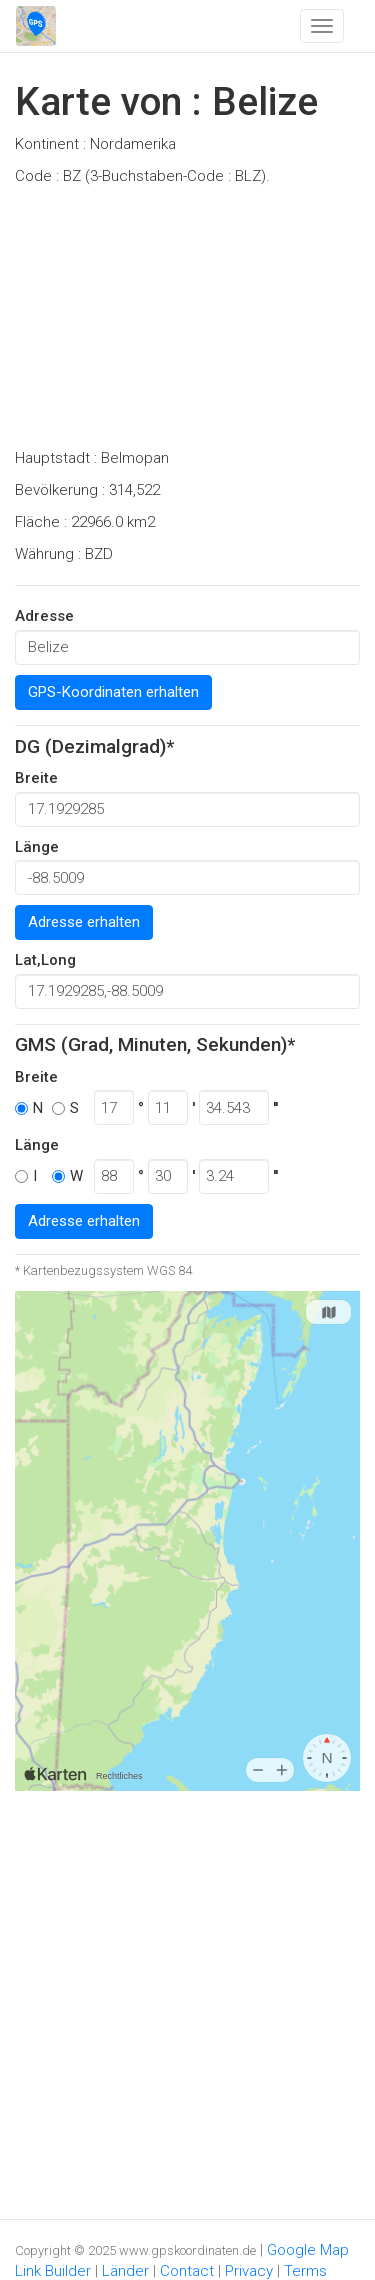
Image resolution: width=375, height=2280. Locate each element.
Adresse (44, 616)
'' (275, 1108)
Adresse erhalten (84, 922)
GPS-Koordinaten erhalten (113, 692)
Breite (36, 778)
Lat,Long (45, 960)
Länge (37, 847)
